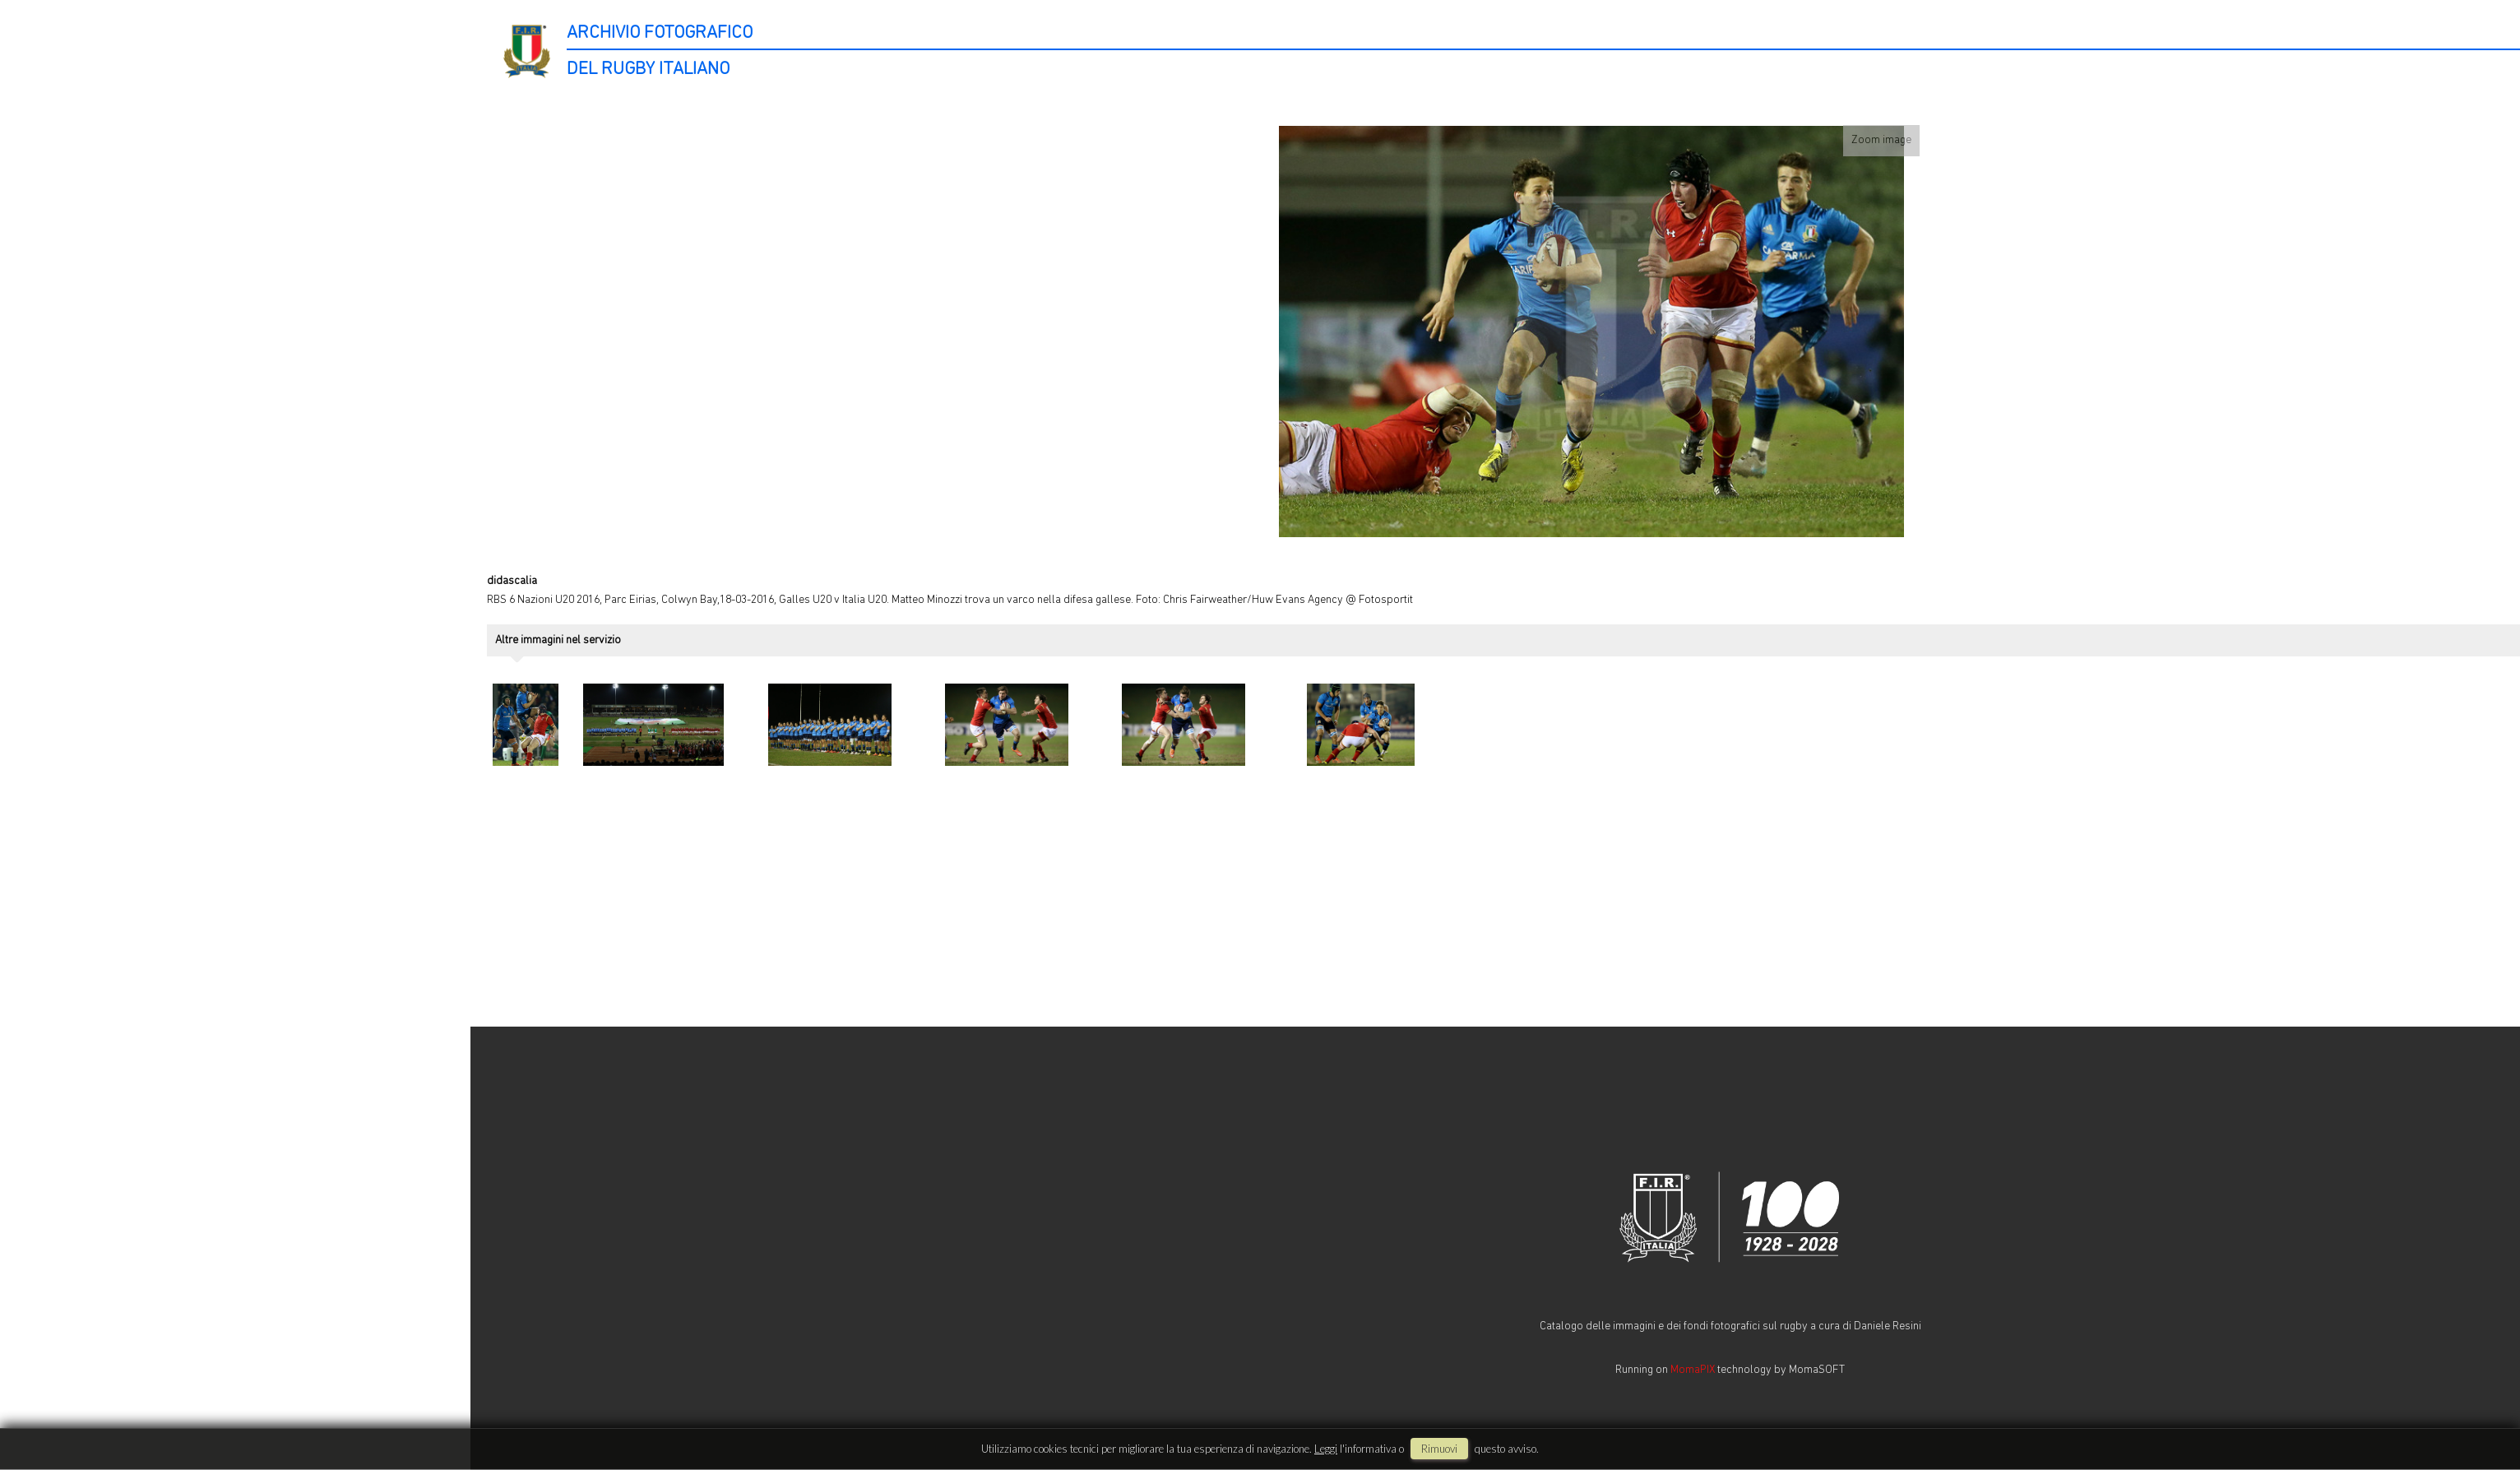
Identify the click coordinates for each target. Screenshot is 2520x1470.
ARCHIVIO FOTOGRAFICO (660, 33)
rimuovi (1439, 1448)
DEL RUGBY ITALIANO (648, 69)
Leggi (1325, 1448)
